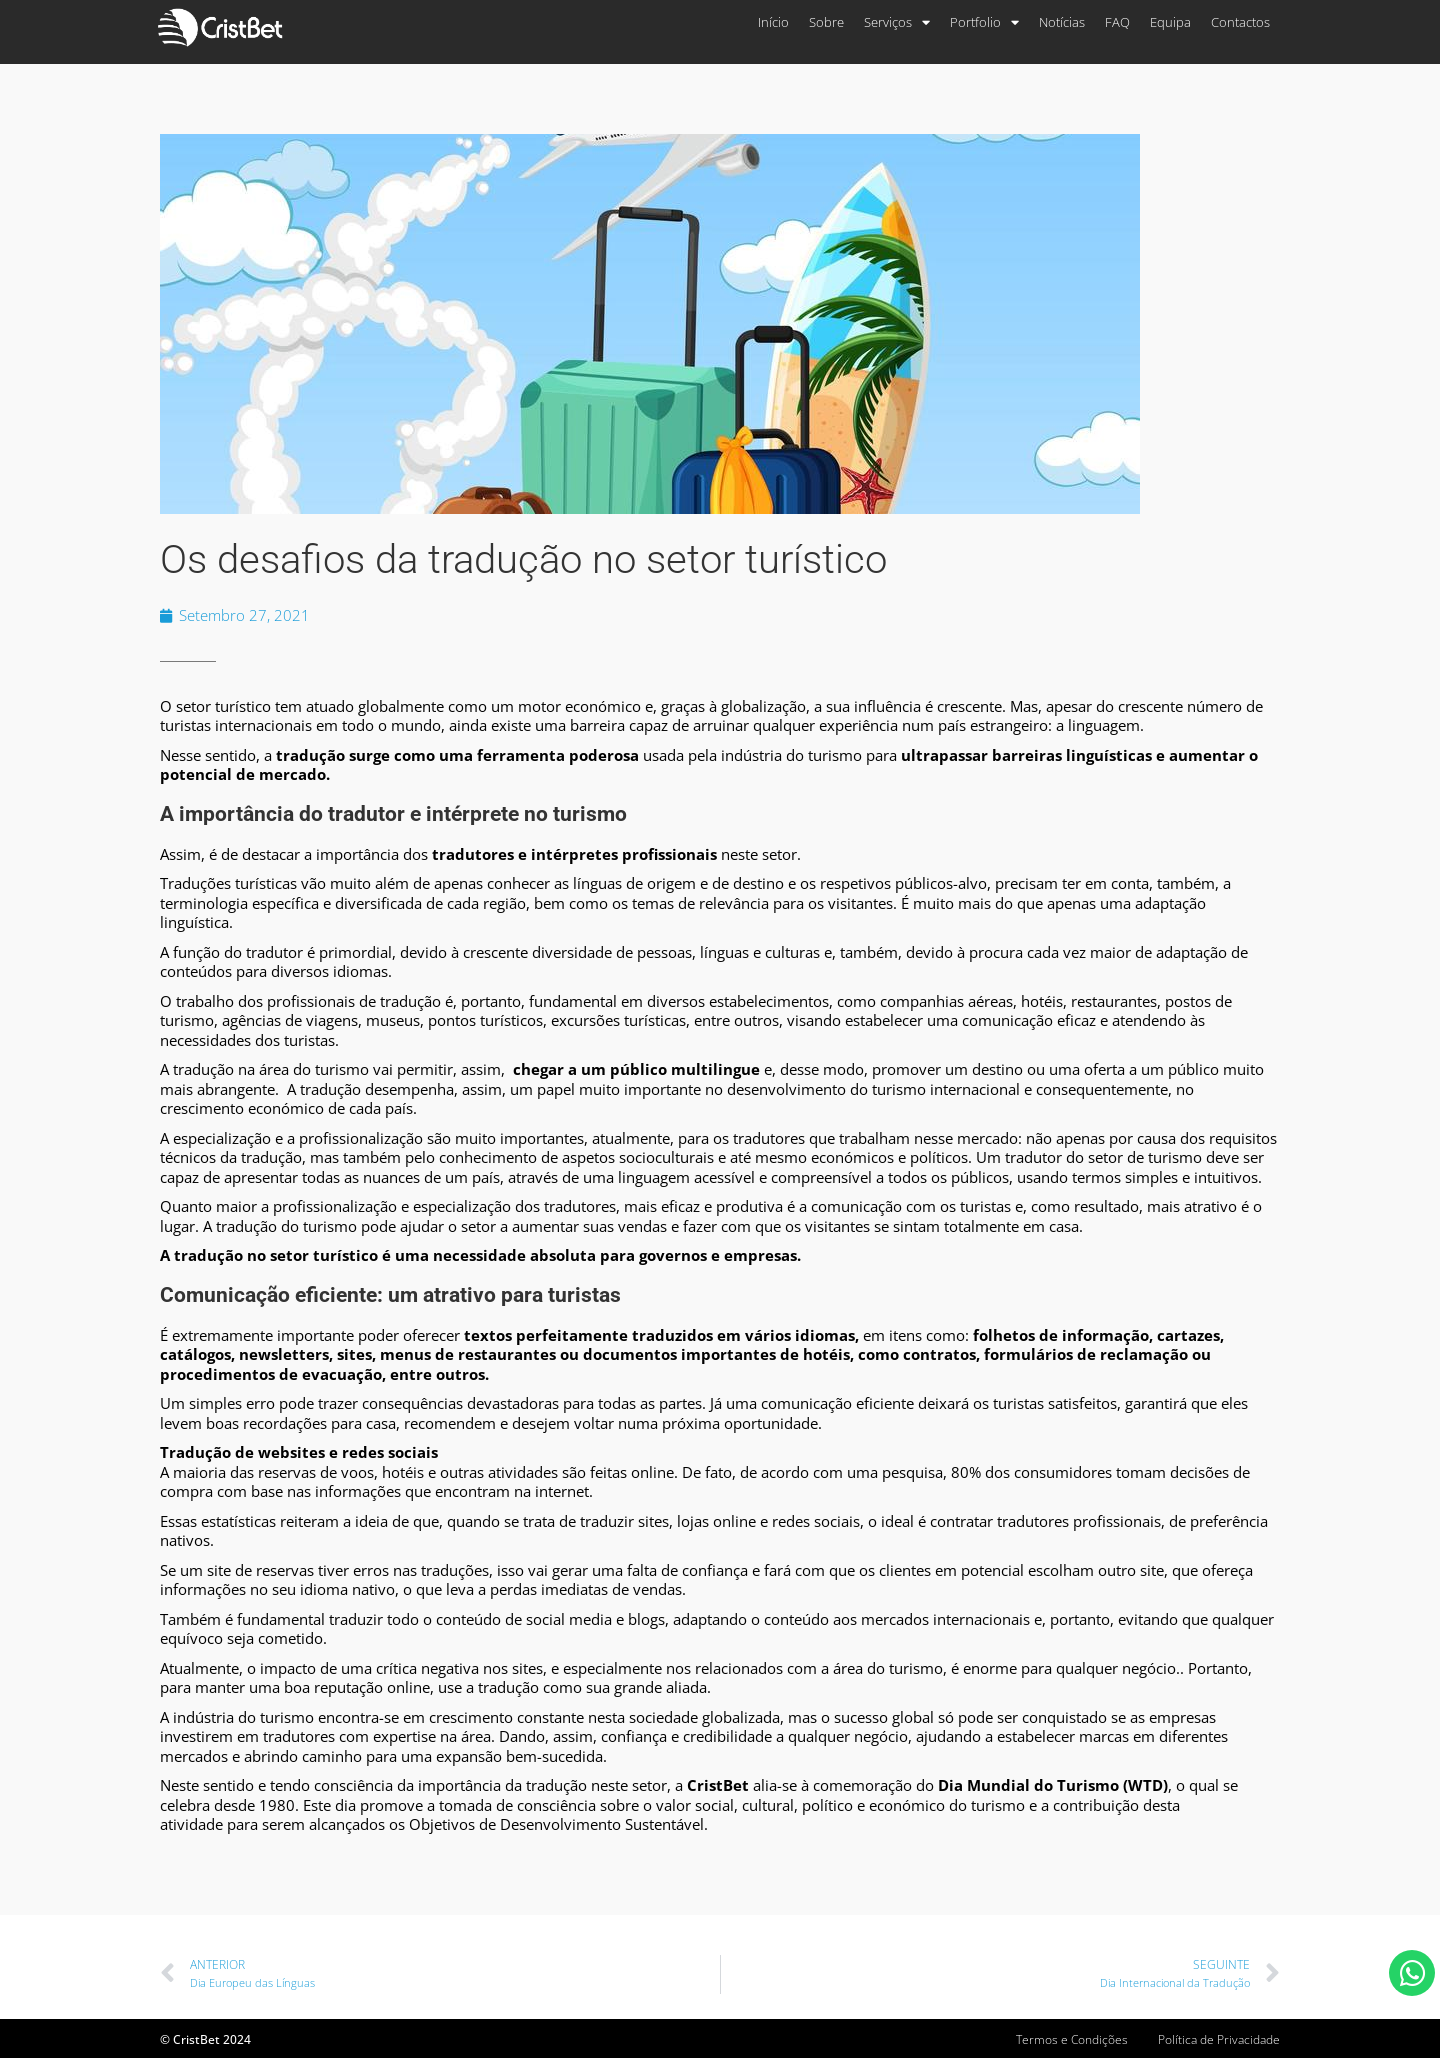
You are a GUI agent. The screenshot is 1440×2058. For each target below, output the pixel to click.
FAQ (1117, 22)
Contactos (1240, 22)
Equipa (1170, 22)
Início (773, 22)
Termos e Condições (1072, 2039)
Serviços (897, 22)
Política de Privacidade (1219, 2039)
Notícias (1062, 22)
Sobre (826, 22)
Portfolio (984, 22)
